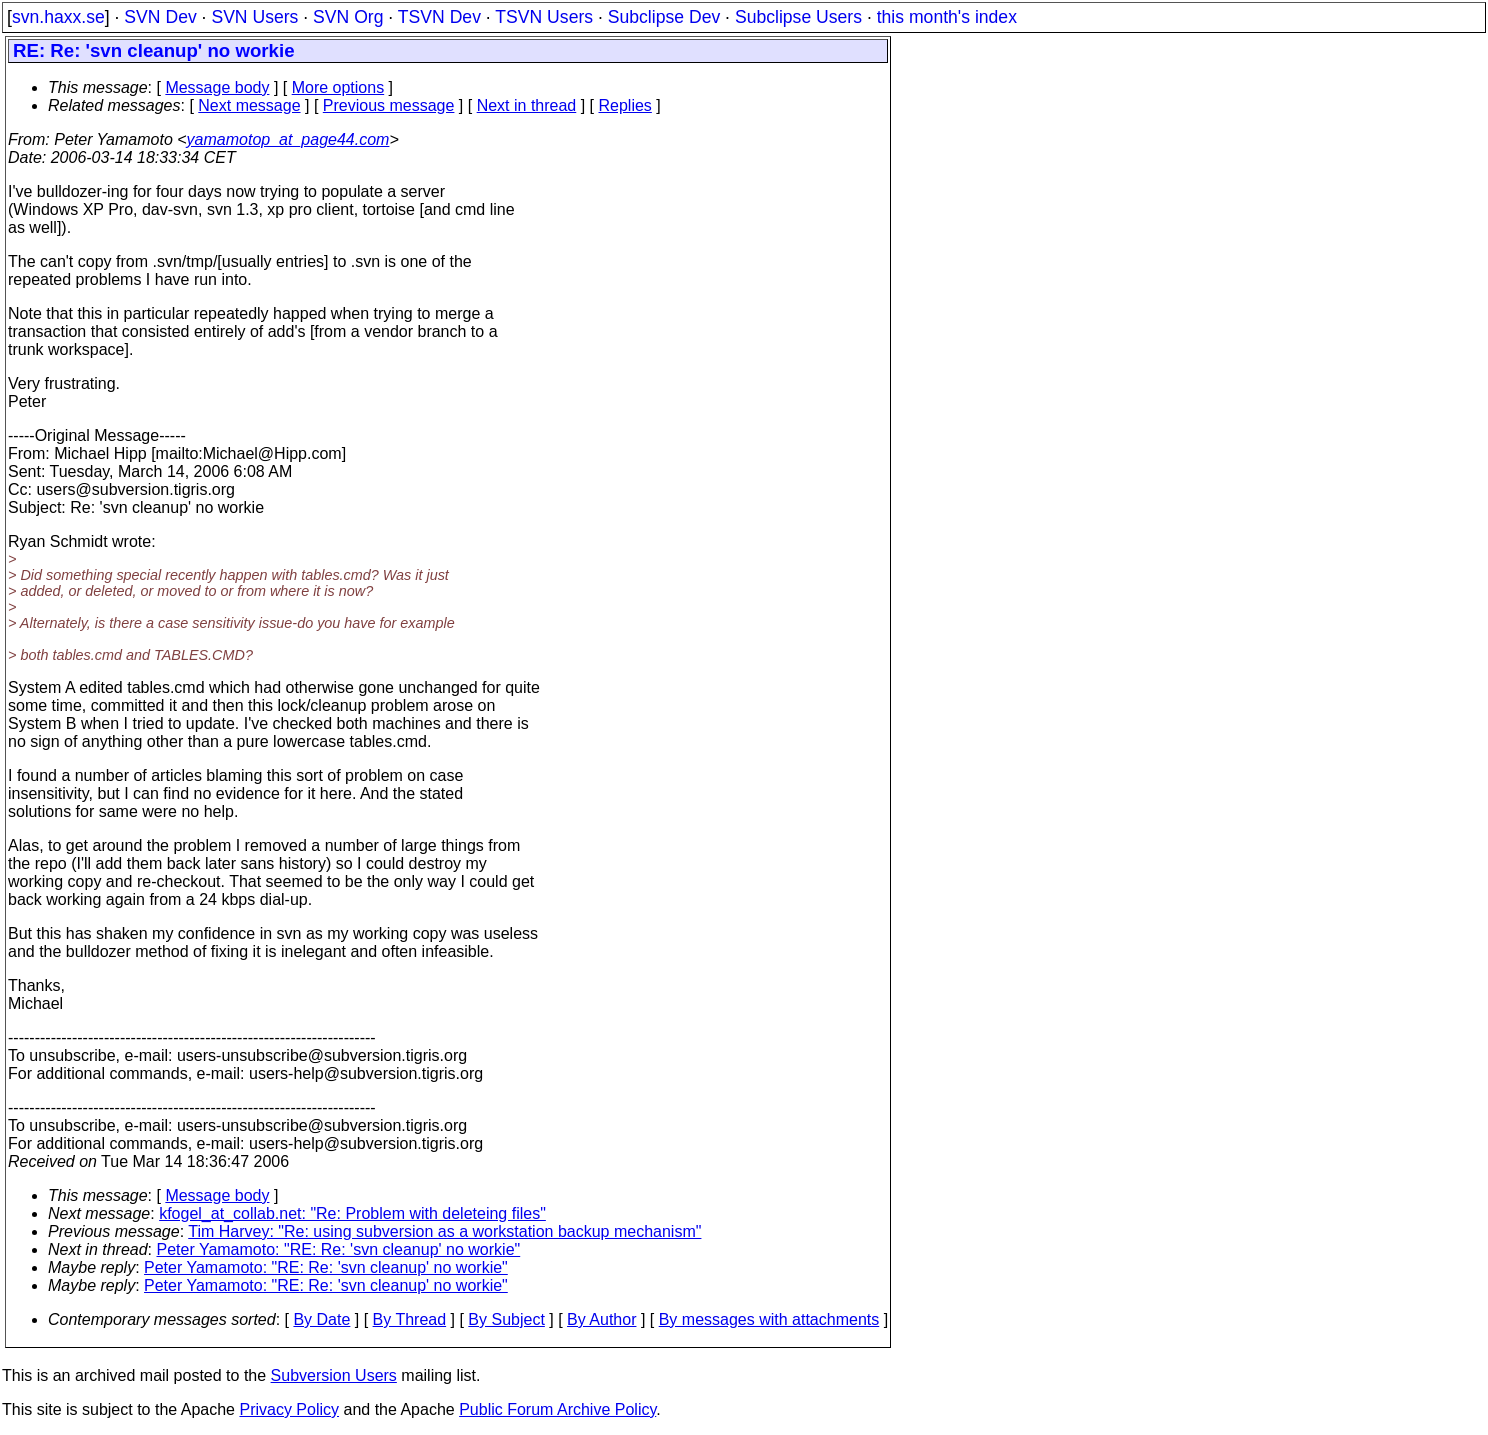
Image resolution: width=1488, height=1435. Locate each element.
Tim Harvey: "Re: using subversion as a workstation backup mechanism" (444, 1231)
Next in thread (527, 105)
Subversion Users (334, 1375)
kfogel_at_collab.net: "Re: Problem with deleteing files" (352, 1213)
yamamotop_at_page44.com (288, 139)
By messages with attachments (769, 1319)
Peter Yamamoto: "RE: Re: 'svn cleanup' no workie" (339, 1249)
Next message (249, 105)
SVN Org (348, 17)
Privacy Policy (289, 1409)
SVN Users (254, 17)
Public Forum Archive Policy (557, 1409)
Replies (625, 105)
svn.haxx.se (58, 17)
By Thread (410, 1319)
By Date (321, 1319)
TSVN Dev (439, 17)
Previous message (389, 105)
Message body (217, 87)
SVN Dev (160, 17)
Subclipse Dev (664, 17)
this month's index (947, 17)
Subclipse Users (798, 17)
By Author (601, 1319)
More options (338, 87)
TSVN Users (544, 17)
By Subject (506, 1319)
